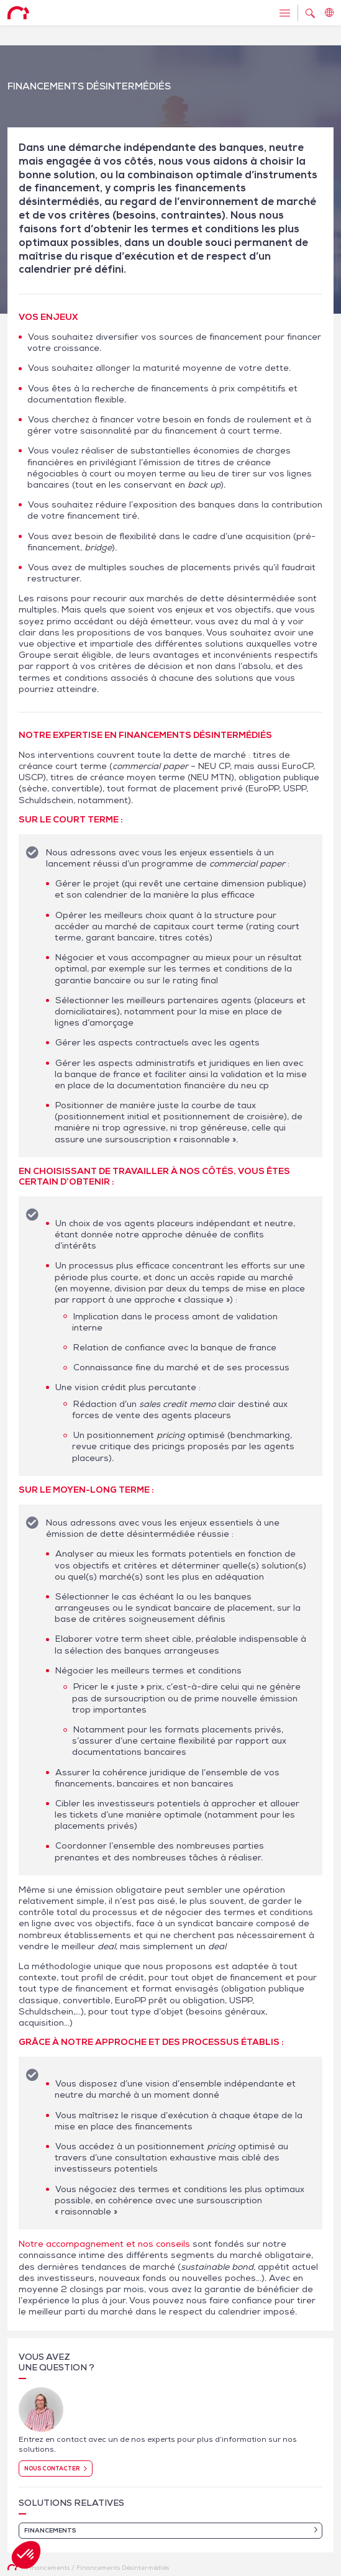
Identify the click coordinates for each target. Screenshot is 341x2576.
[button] (26, 2555)
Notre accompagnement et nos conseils (104, 2243)
